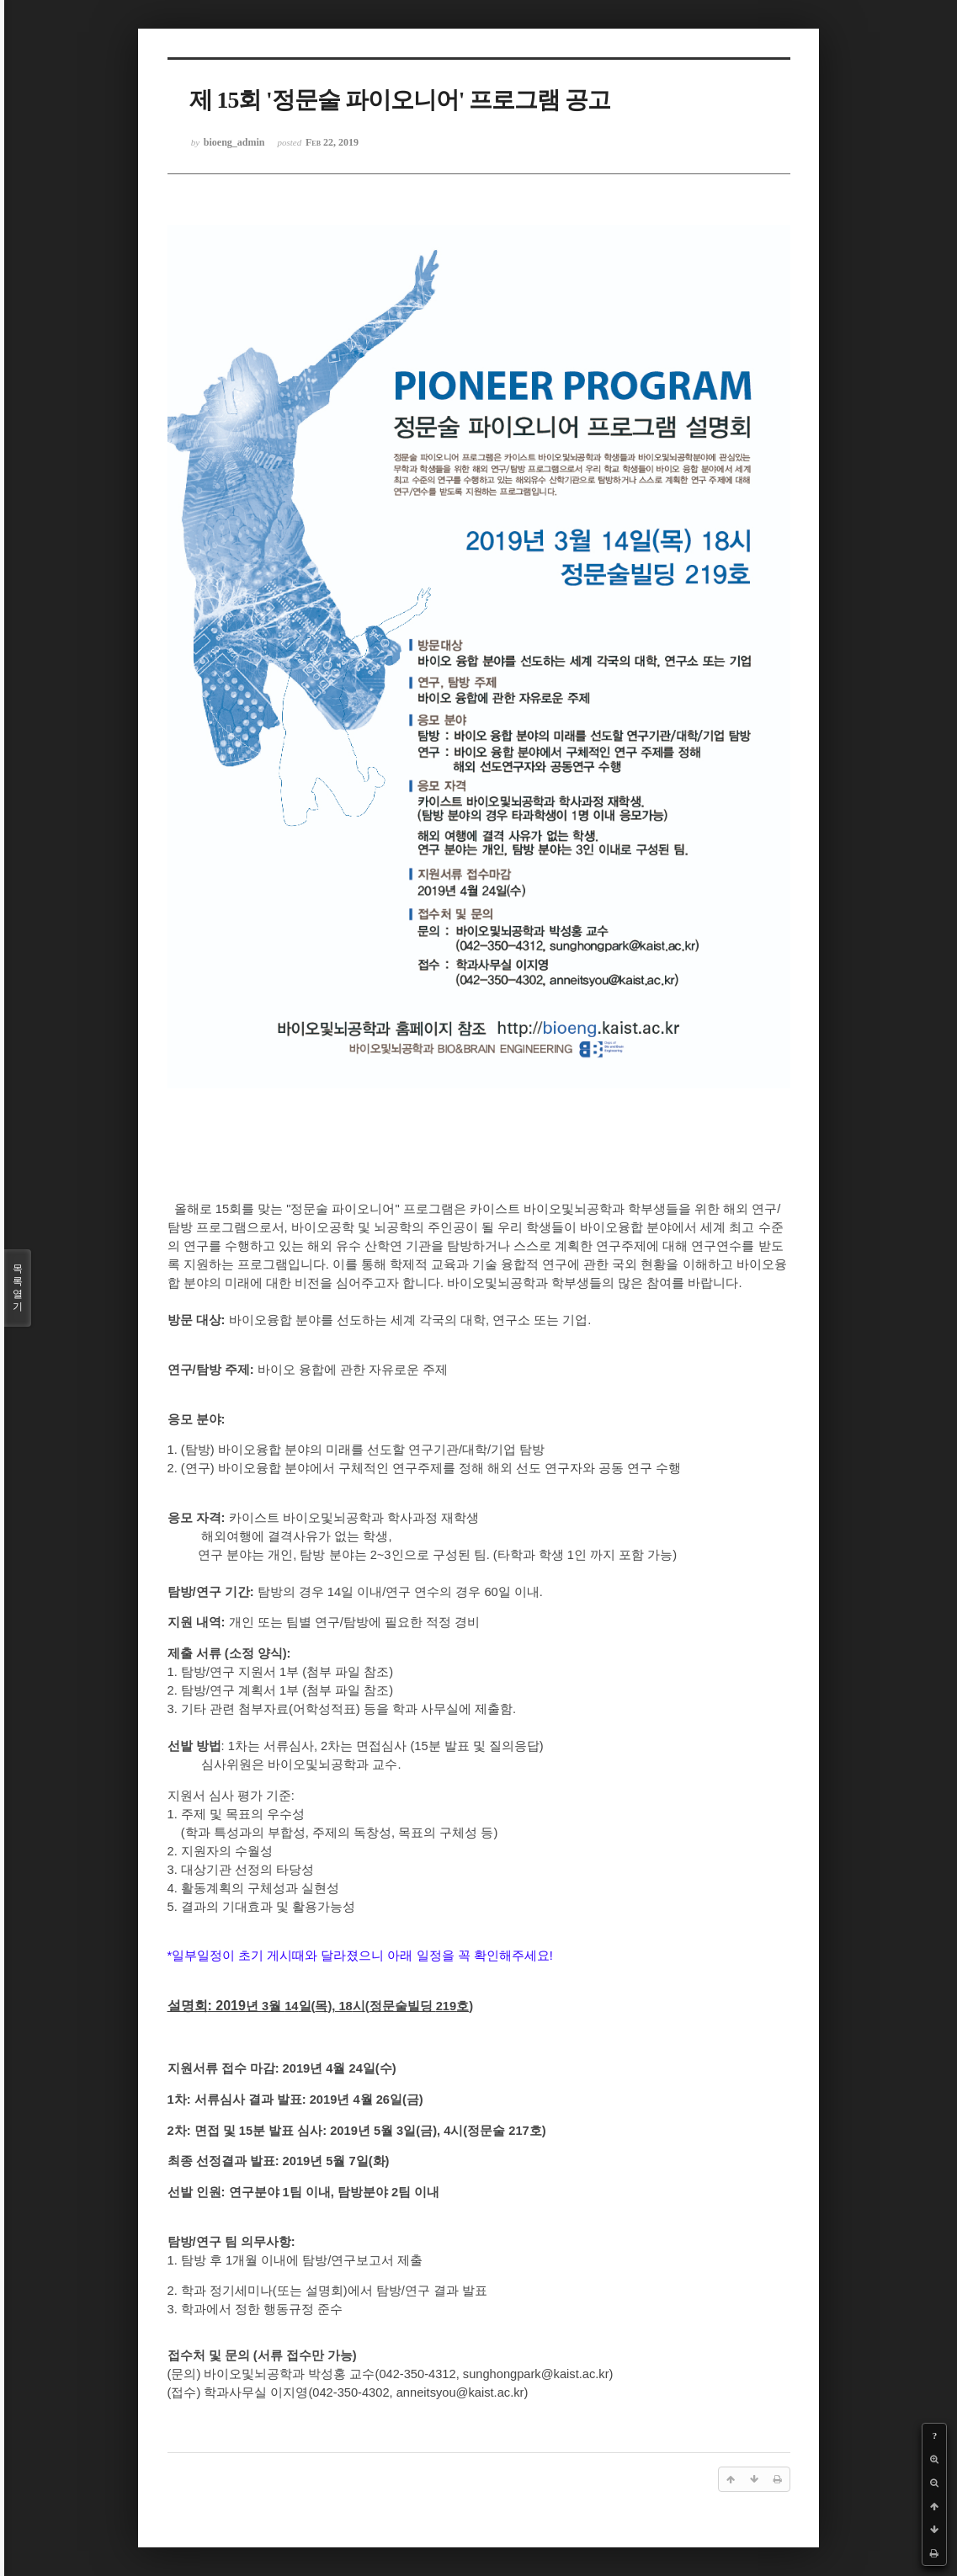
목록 (18, 1288)
